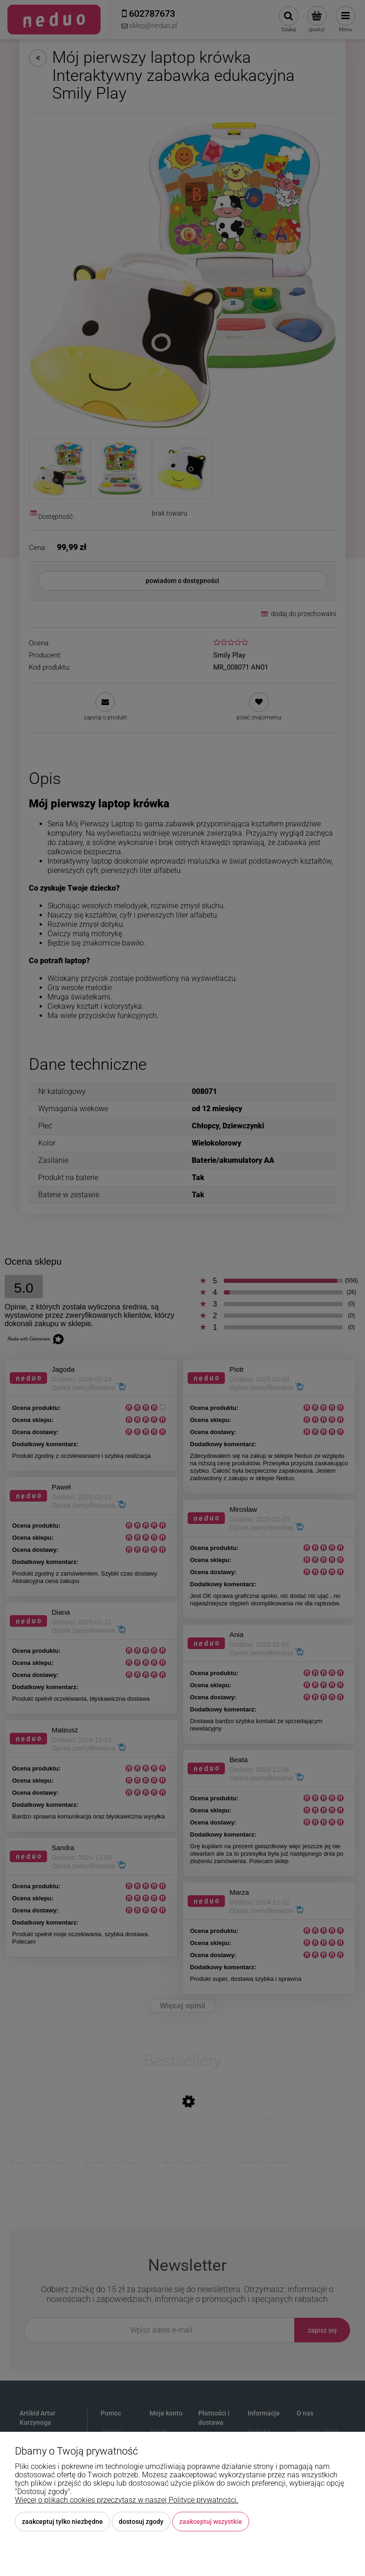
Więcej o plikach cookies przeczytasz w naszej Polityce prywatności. (126, 2500)
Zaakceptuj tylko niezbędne (62, 2521)
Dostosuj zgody (141, 2521)
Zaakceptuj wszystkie (210, 2521)
